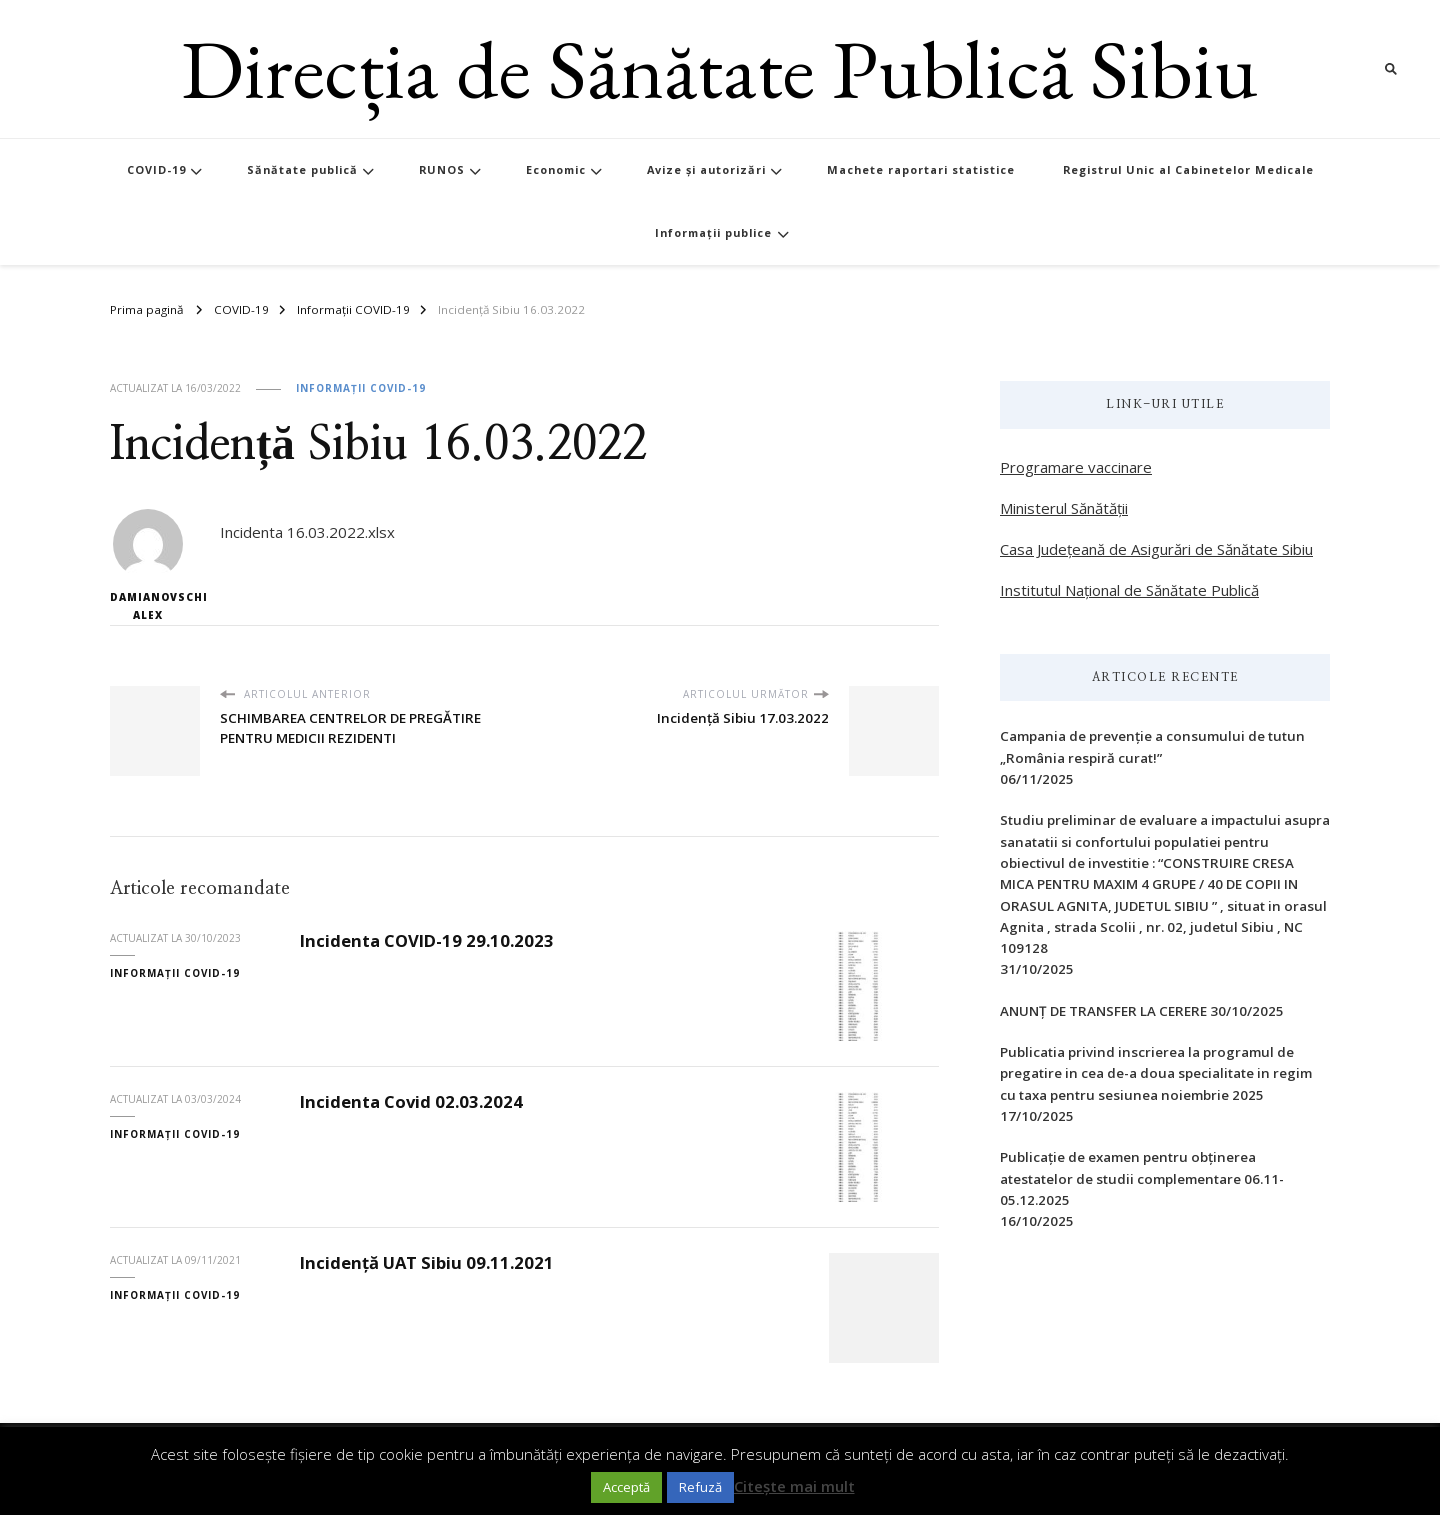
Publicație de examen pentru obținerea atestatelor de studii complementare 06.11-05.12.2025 (1142, 1178)
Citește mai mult (794, 1486)
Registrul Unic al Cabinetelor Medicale (1188, 169)
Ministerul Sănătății (1064, 508)
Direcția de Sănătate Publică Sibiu (719, 68)
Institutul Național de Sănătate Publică (1129, 590)
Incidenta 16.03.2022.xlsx (307, 532)
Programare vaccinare (1076, 467)
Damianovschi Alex (147, 565)
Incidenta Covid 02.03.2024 (411, 1101)
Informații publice (713, 232)
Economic (556, 169)
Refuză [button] (700, 1487)
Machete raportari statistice (921, 169)
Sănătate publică (302, 169)
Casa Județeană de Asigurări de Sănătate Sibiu (1156, 549)
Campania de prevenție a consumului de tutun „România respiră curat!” (1152, 746)
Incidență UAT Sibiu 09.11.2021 (427, 1262)
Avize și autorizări (706, 169)
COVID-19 (156, 169)
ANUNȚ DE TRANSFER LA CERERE (1103, 1011)
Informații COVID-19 (361, 388)
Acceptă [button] (626, 1487)
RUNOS (442, 169)
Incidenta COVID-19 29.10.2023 (427, 940)
